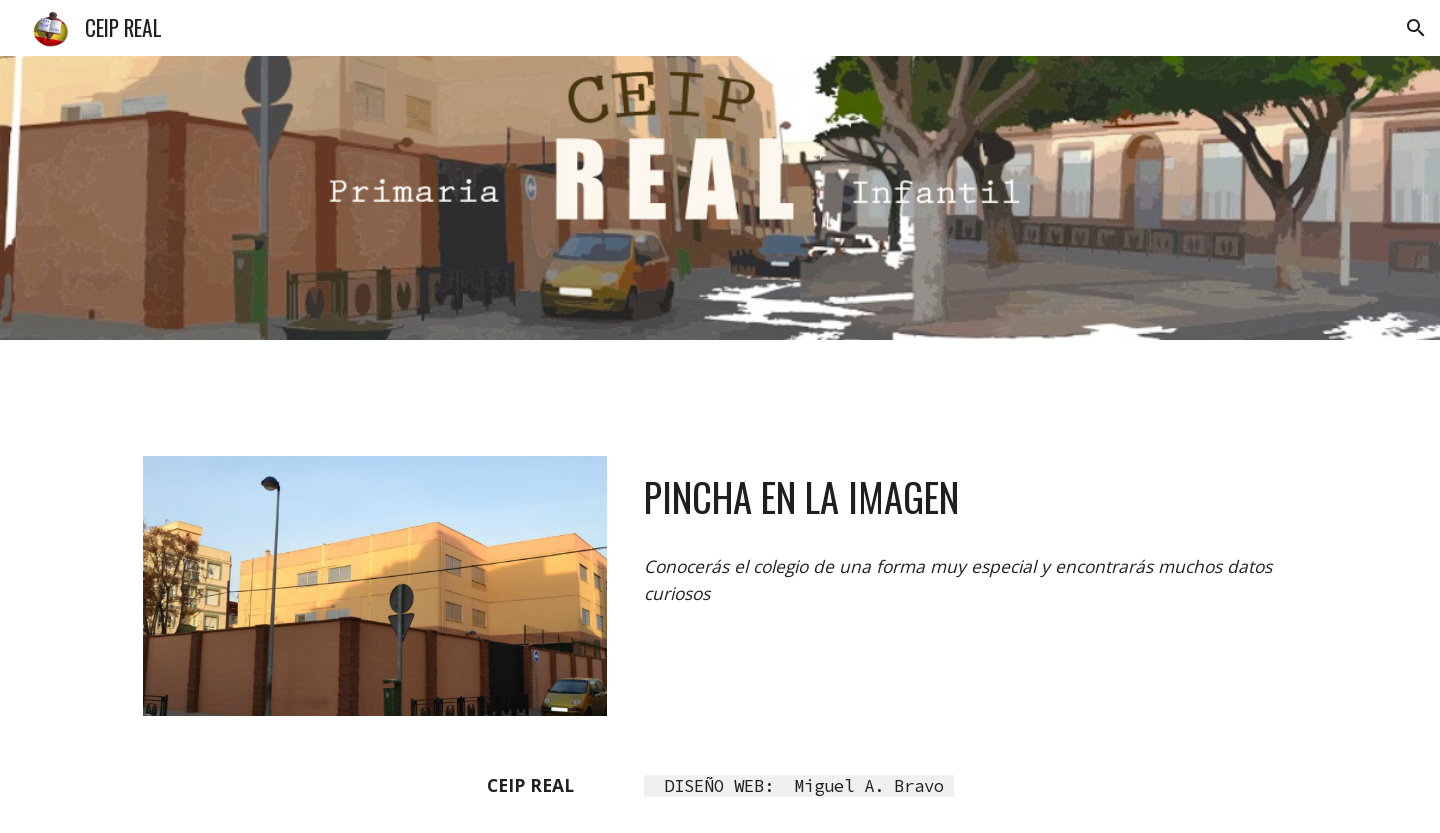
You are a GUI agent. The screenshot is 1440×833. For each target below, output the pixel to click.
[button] (1416, 28)
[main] (966, 497)
